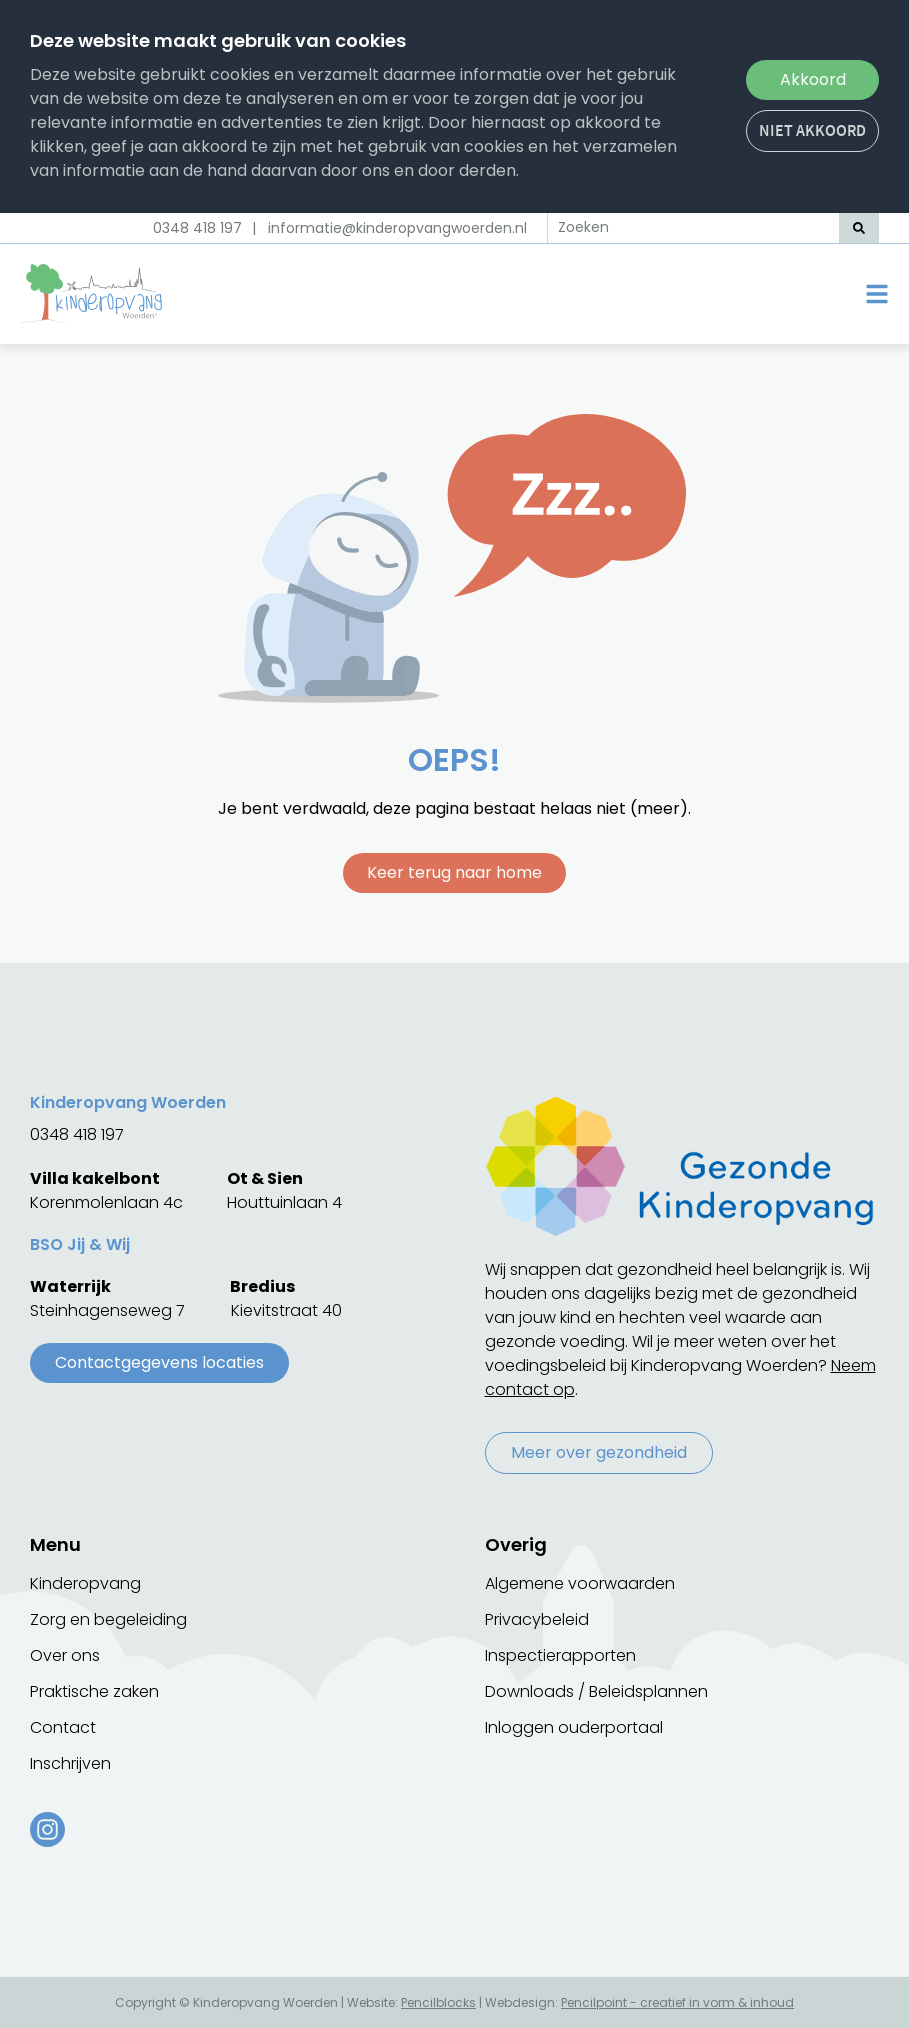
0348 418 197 (197, 228)
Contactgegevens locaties (159, 1362)
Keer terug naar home (454, 872)
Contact (63, 1727)
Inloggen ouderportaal (574, 1727)
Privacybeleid (537, 1619)
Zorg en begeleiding (108, 1619)
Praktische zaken (94, 1691)
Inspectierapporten (560, 1655)
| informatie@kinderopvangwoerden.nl (389, 228)
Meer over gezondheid (599, 1452)
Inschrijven (70, 1763)
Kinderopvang (85, 1583)
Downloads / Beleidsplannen (596, 1691)
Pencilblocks (438, 2002)
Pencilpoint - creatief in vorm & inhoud (677, 2002)
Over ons (65, 1655)
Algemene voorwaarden (580, 1583)
